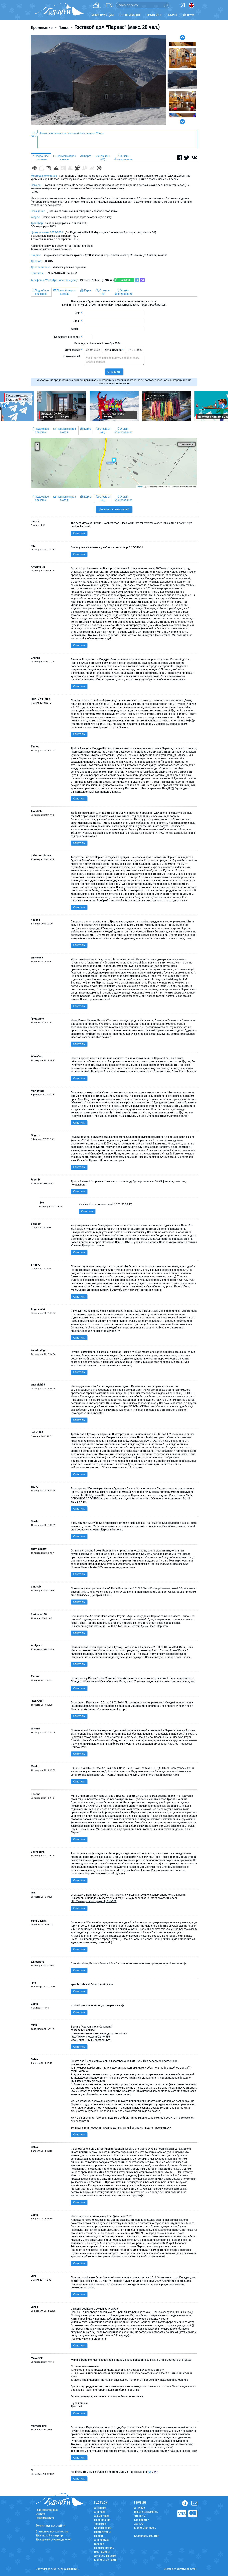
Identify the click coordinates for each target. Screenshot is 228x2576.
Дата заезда (73, 349)
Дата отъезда (114, 349)
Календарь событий (146, 2535)
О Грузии (139, 2507)
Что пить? (140, 2515)
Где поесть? (141, 2519)
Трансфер (100, 2523)
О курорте (100, 2507)
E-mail (77, 320)
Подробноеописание (41, 157)
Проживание (41, 27)
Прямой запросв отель (64, 157)
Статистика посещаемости (52, 2531)
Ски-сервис (101, 2539)
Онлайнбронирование (123, 157)
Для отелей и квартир (49, 2535)
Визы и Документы (146, 2511)
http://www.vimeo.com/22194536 (90, 2036)
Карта (172, 15)
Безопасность (102, 2527)
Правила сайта (45, 2517)
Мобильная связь (145, 2527)
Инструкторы (102, 2531)
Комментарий (72, 356)
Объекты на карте (105, 2555)
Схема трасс (101, 2515)
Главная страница (47, 2509)
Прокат (98, 2535)
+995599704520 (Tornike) (97, 280)
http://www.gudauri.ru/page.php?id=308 (94, 1901)
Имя (78, 312)
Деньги (138, 2523)
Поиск (63, 27)
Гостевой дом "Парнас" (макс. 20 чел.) (116, 27)
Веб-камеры (102, 2551)
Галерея (99, 2543)
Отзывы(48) (103, 157)
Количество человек (68, 336)
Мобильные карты (105, 2559)
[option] (98, 80)
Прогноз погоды (104, 2547)
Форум (189, 15)
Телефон (75, 328)
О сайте (40, 2513)
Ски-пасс (99, 2511)
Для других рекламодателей (53, 2539)
